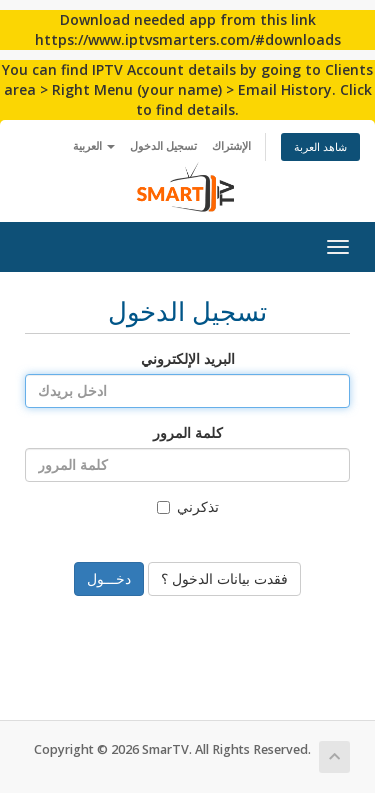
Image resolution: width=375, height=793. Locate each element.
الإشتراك (231, 145)
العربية (94, 145)
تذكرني (188, 506)
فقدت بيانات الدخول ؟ (224, 578)
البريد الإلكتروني (188, 358)
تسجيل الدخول (163, 145)
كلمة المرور (188, 432)
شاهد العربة (320, 146)
